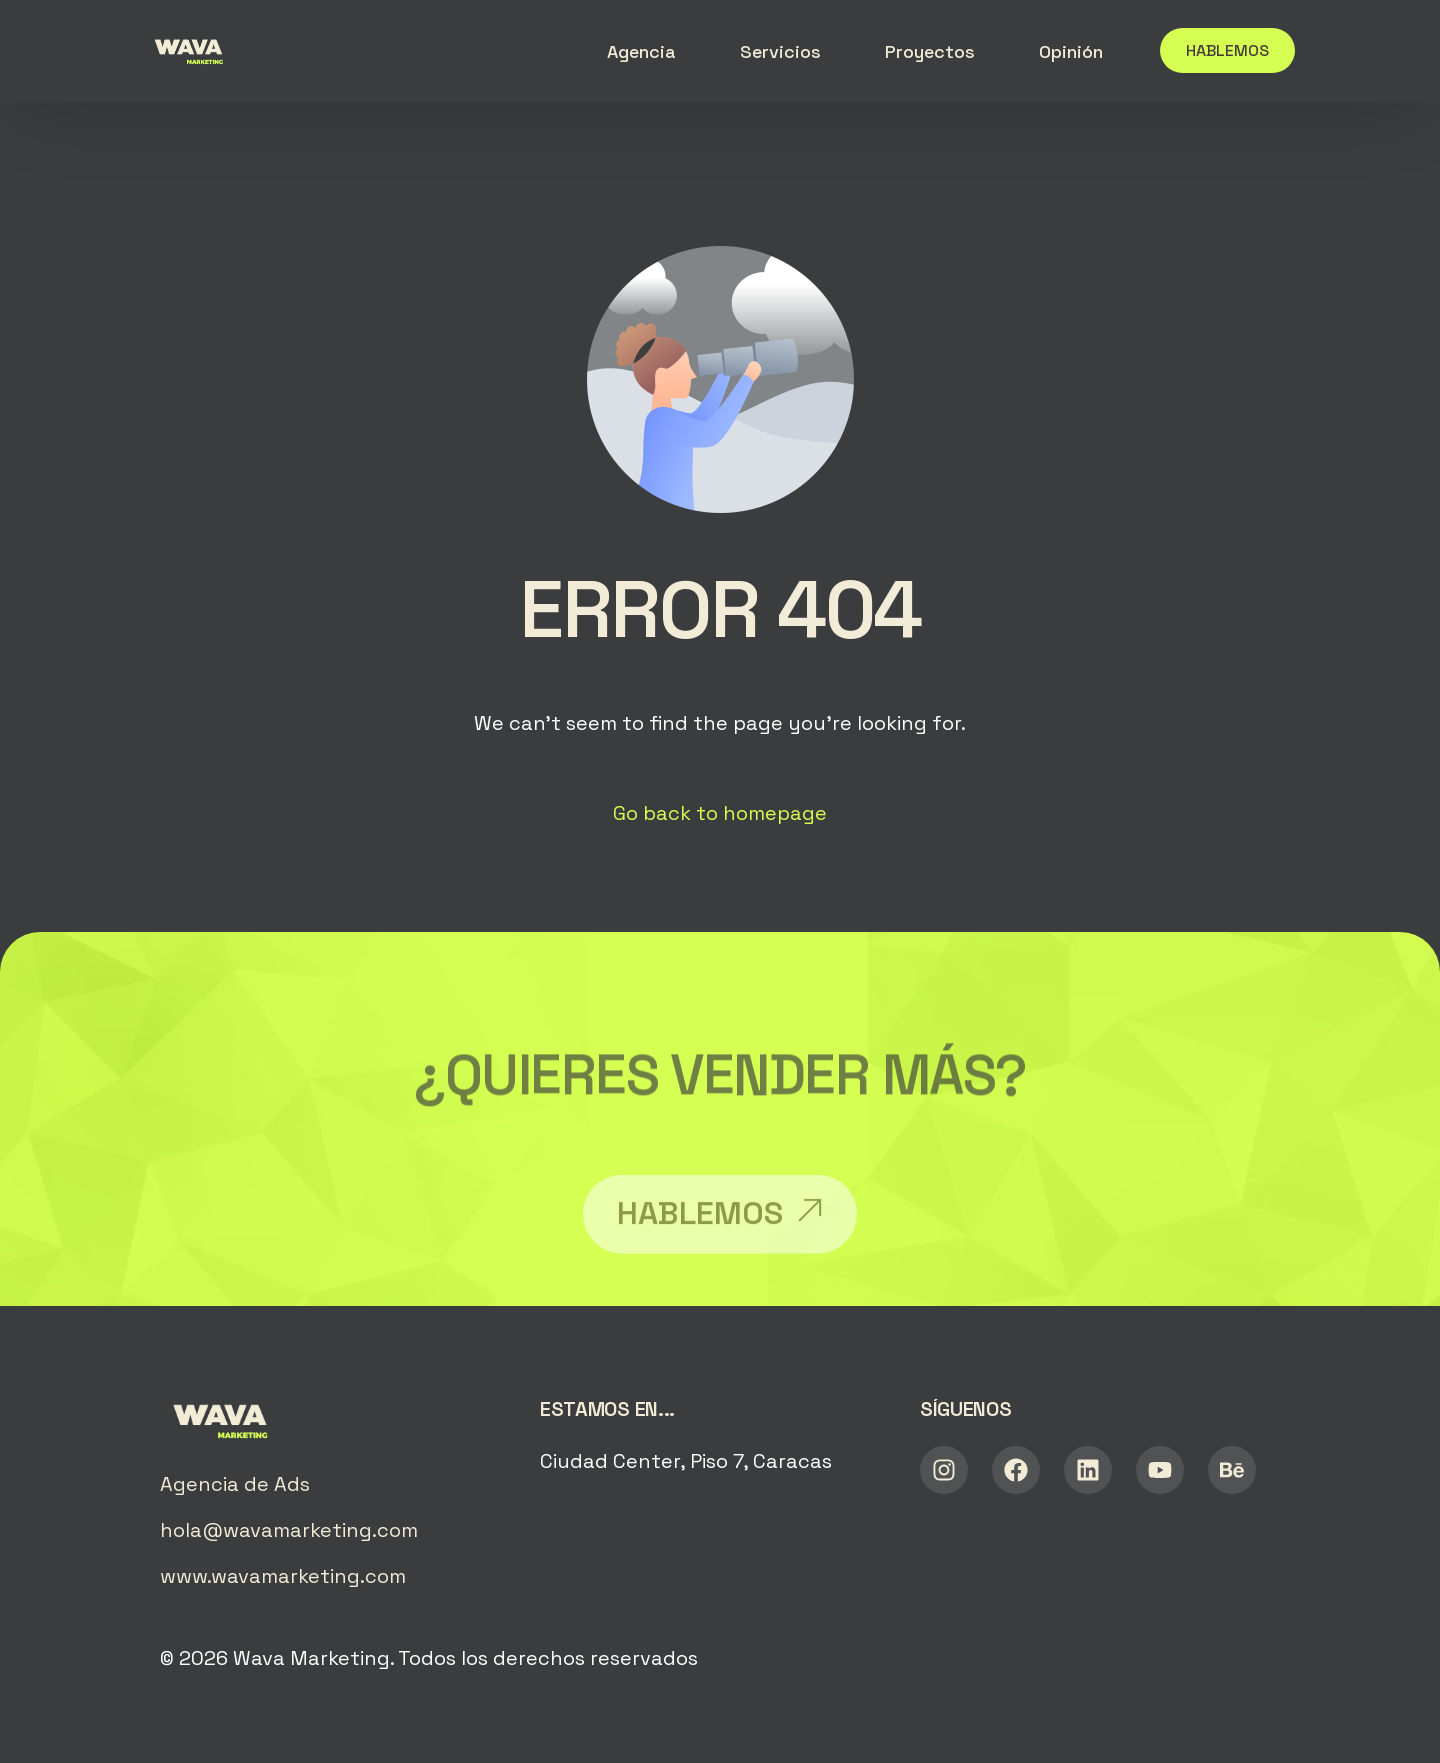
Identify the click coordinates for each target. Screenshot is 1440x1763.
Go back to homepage (720, 813)
